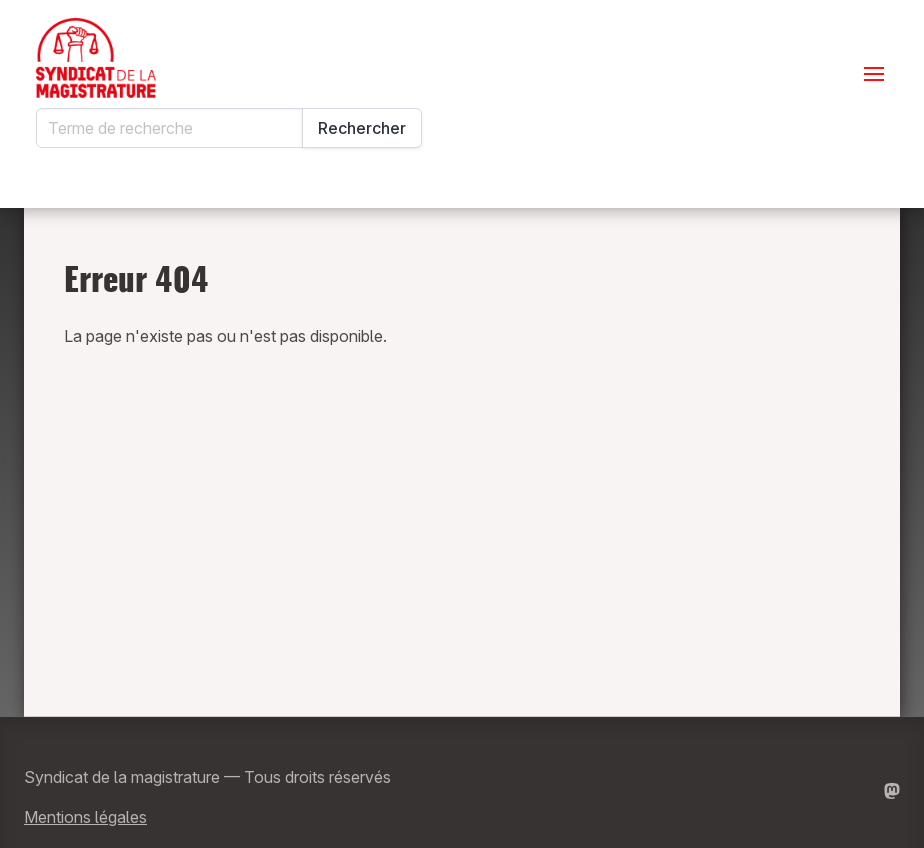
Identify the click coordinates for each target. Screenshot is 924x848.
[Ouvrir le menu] (874, 74)
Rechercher (362, 128)
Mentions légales (85, 817)
